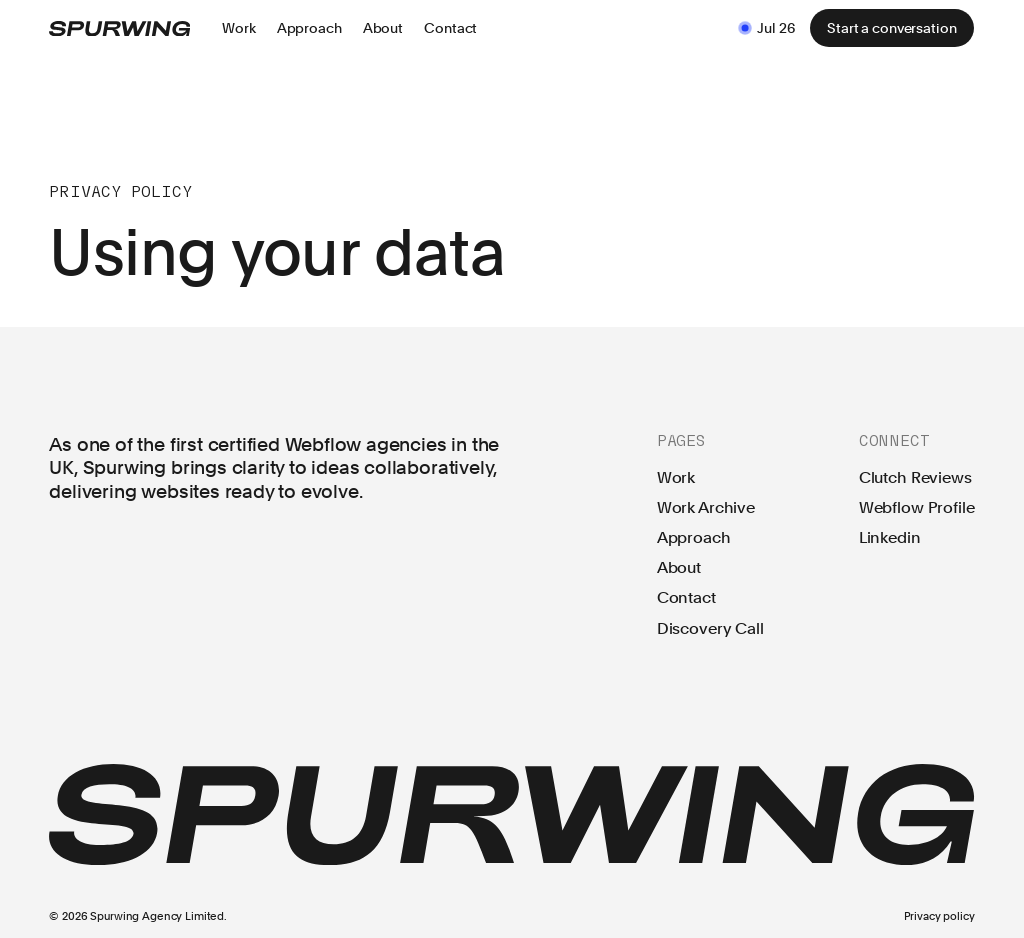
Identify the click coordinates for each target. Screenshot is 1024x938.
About (679, 567)
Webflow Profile (917, 507)
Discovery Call (710, 627)
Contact (686, 597)
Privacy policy (939, 917)
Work (676, 478)
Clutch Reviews (915, 478)
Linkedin (890, 537)
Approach (694, 537)
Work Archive (706, 507)
